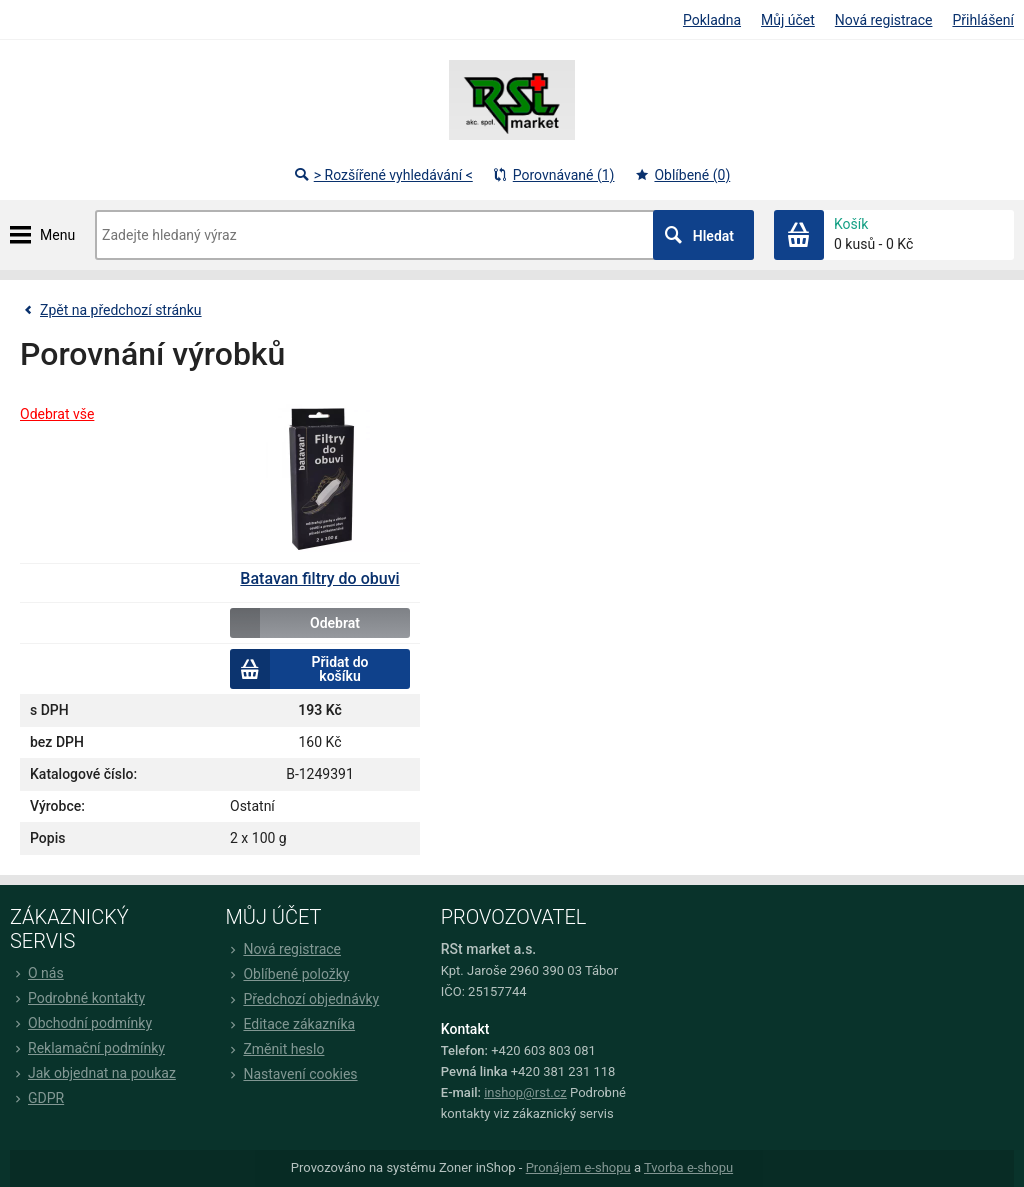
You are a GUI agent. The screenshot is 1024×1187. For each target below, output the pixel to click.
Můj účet (788, 20)
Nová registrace (884, 20)
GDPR (37, 1098)
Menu (57, 235)
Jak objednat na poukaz (93, 1073)
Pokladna (712, 20)
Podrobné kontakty (77, 998)
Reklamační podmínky (87, 1048)
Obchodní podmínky (81, 1023)
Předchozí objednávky (302, 999)
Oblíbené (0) (682, 175)
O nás (37, 973)
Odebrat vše (57, 414)
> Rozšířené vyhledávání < (383, 175)
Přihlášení (983, 20)
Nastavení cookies (291, 1074)
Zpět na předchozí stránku (111, 310)
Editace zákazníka (290, 1024)
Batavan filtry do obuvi (319, 578)
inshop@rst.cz (525, 1092)
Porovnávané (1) (554, 175)
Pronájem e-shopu (578, 1167)
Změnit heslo (274, 1049)
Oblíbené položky (287, 974)
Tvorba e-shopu (688, 1167)
